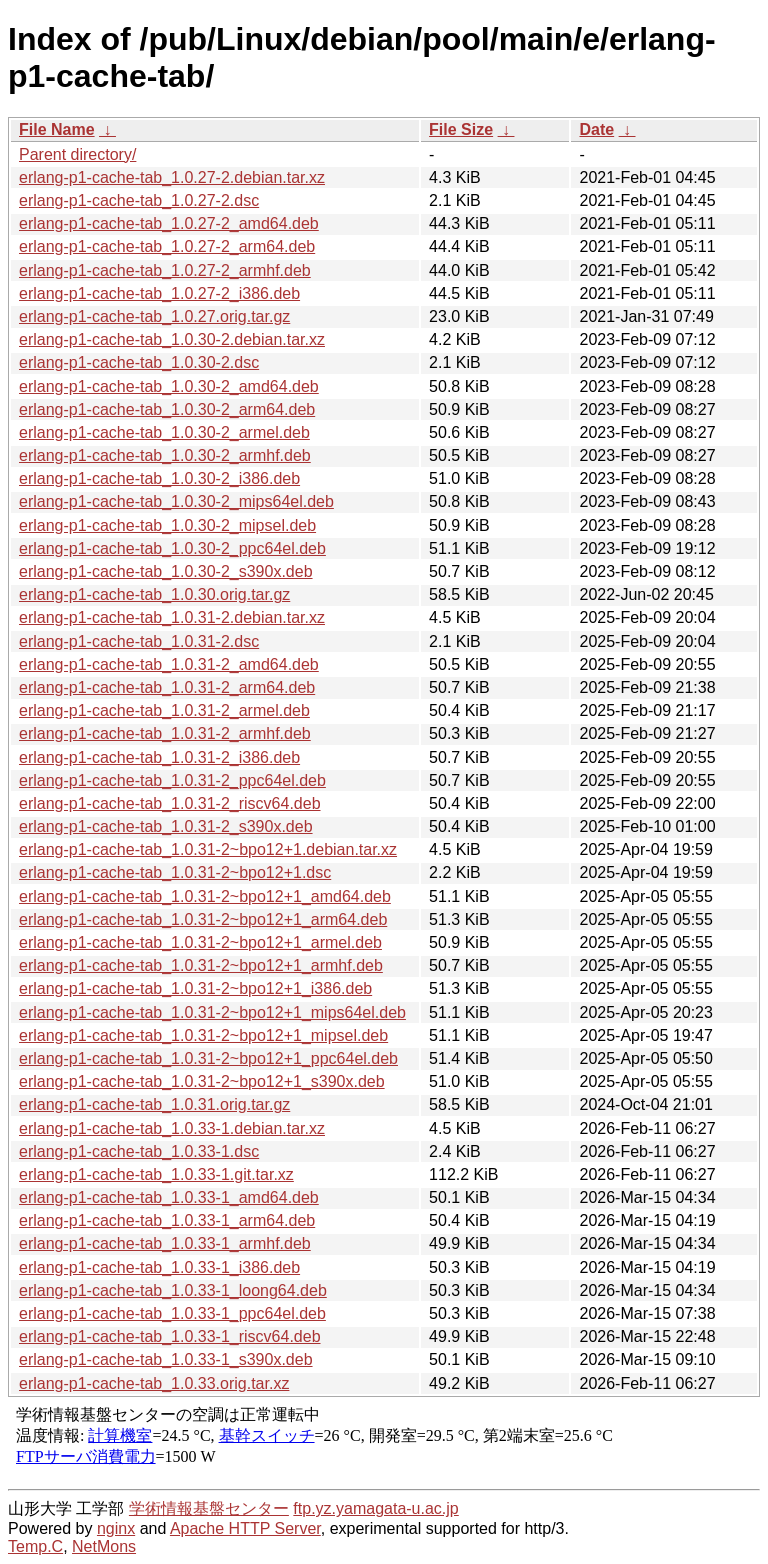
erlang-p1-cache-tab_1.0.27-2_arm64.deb (167, 246)
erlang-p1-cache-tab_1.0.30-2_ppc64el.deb (172, 548)
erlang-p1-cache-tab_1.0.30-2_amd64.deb (169, 386)
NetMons (104, 1546)
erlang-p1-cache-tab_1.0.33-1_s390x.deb (166, 1359)
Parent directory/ (77, 154)
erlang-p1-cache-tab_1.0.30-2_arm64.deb (167, 409)
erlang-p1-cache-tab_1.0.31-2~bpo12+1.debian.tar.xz (208, 849)
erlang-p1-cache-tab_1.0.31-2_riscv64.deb (170, 803)
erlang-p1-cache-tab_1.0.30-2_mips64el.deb (176, 501)
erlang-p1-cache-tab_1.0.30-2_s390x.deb (166, 571)
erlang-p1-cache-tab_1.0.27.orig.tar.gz (154, 316)
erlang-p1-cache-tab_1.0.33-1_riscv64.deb (170, 1336)
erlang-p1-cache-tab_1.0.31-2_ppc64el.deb (172, 780)
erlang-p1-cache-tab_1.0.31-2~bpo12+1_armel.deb (200, 942)
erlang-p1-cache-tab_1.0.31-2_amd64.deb (169, 664)
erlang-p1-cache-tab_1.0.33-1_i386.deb (159, 1267)
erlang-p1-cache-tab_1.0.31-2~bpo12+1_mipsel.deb (203, 1035)
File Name (57, 129)
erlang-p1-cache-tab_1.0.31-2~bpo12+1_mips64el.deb (212, 1012)
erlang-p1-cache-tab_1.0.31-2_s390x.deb (166, 826)
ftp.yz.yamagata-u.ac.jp (375, 1508)
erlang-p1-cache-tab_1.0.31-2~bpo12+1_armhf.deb (201, 965)
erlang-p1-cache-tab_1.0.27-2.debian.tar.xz (172, 177)
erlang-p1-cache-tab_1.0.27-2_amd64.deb (169, 223)
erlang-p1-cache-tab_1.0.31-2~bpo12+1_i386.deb (195, 988)
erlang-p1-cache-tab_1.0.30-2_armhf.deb (165, 455)
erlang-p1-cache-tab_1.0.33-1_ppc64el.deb (172, 1313)
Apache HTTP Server (245, 1528)
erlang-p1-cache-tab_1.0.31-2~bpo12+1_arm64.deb (203, 919)
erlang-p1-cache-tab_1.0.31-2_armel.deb (164, 710)
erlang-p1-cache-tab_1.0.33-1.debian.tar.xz (172, 1128)
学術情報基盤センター (209, 1508)
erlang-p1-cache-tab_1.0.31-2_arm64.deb (167, 687)
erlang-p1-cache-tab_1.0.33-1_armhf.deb (165, 1243)
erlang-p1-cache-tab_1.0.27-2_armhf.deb (165, 270)
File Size (461, 129)
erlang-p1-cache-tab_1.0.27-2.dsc (139, 200)
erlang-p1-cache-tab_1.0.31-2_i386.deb (159, 757)
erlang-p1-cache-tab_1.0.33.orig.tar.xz (154, 1383)
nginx (116, 1528)
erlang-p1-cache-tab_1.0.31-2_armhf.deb (165, 733)
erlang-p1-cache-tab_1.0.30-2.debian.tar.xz (172, 339)
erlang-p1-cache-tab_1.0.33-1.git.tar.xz (156, 1174)
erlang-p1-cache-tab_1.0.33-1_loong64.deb (173, 1290)
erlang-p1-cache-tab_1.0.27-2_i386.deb (159, 293)
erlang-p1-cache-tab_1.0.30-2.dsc (139, 362)
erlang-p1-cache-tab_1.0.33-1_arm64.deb (167, 1220)
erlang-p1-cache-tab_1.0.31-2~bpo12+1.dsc (175, 872)
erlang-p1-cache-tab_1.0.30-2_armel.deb (164, 432)
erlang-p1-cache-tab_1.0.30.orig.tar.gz (154, 594)
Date (596, 129)
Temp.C (35, 1546)
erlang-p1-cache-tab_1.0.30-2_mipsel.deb (167, 525)
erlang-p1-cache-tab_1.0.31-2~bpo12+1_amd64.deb (205, 896)
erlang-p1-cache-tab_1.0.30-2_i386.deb (159, 478)
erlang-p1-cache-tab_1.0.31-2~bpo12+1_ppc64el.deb (208, 1058)
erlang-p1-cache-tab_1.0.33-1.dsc (139, 1151)
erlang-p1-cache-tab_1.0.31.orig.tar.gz (154, 1104)
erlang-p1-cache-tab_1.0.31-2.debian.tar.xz (172, 617)
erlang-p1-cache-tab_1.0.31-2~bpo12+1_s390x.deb (202, 1081)
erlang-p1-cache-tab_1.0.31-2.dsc (139, 641)
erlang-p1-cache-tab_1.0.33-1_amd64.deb (169, 1197)
